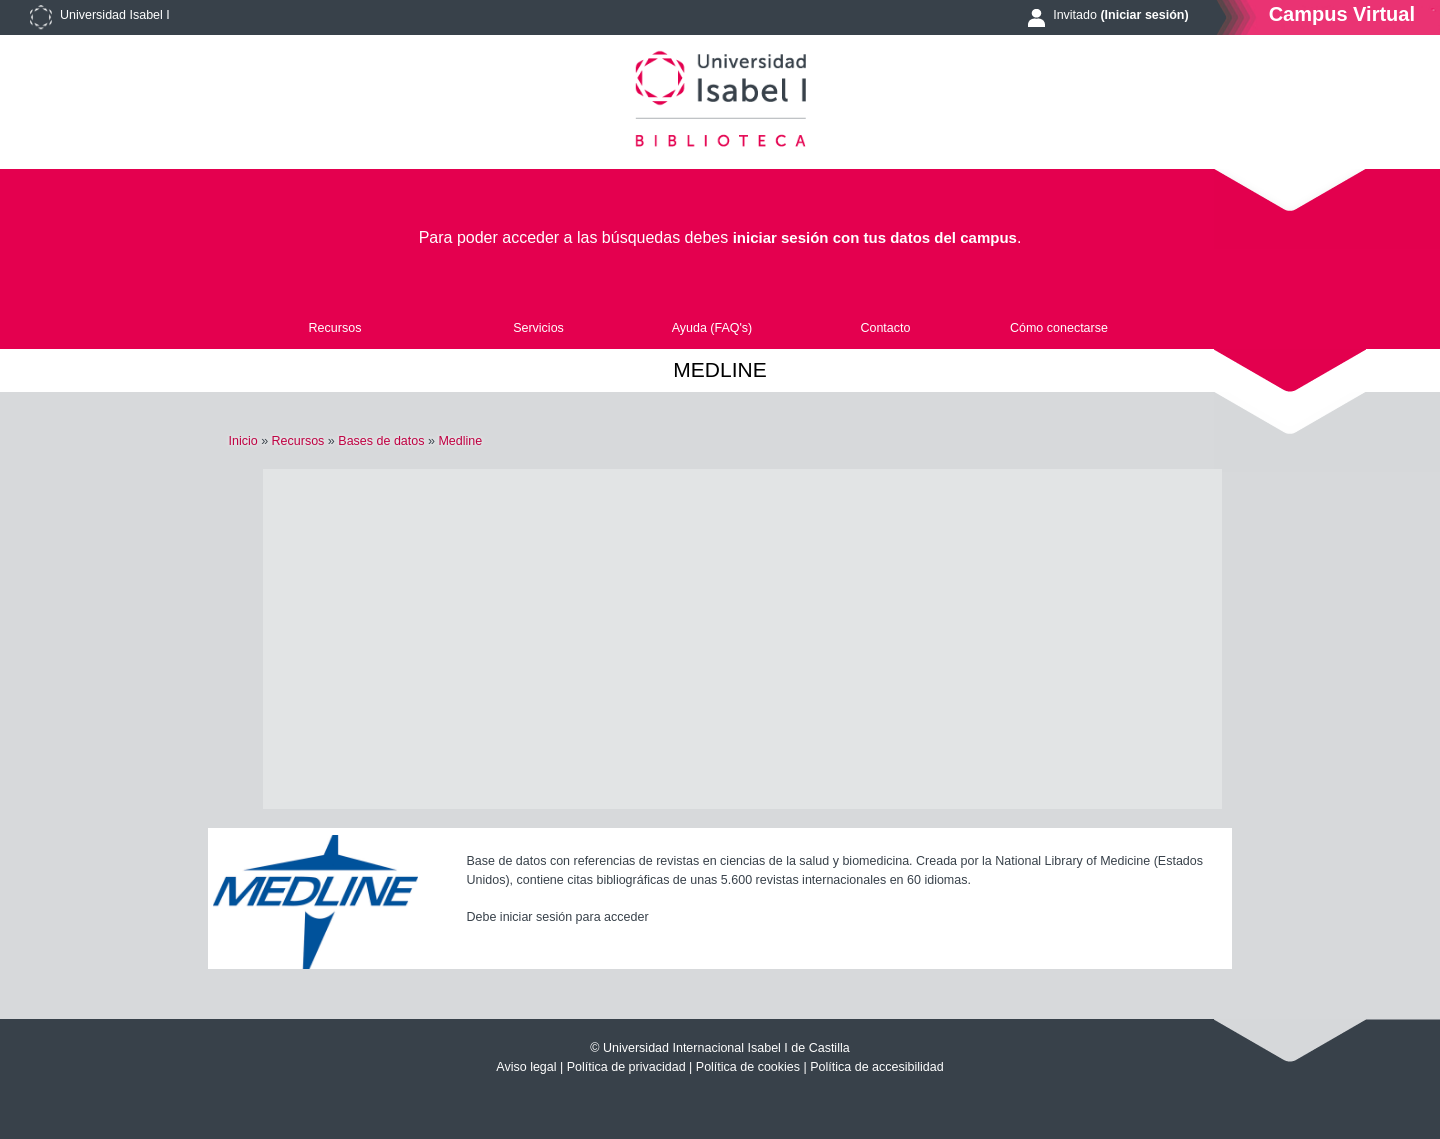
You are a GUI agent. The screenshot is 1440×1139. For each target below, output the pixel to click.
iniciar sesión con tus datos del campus (875, 237)
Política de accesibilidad (876, 1067)
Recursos (335, 328)
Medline (460, 441)
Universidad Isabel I (115, 15)
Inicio (242, 441)
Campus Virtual (1342, 13)
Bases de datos (381, 441)
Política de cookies (748, 1067)
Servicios (538, 328)
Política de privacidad (626, 1067)
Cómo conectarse (1059, 328)
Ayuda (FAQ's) (712, 328)
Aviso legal (526, 1067)
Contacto (885, 328)
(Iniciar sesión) (1144, 15)
